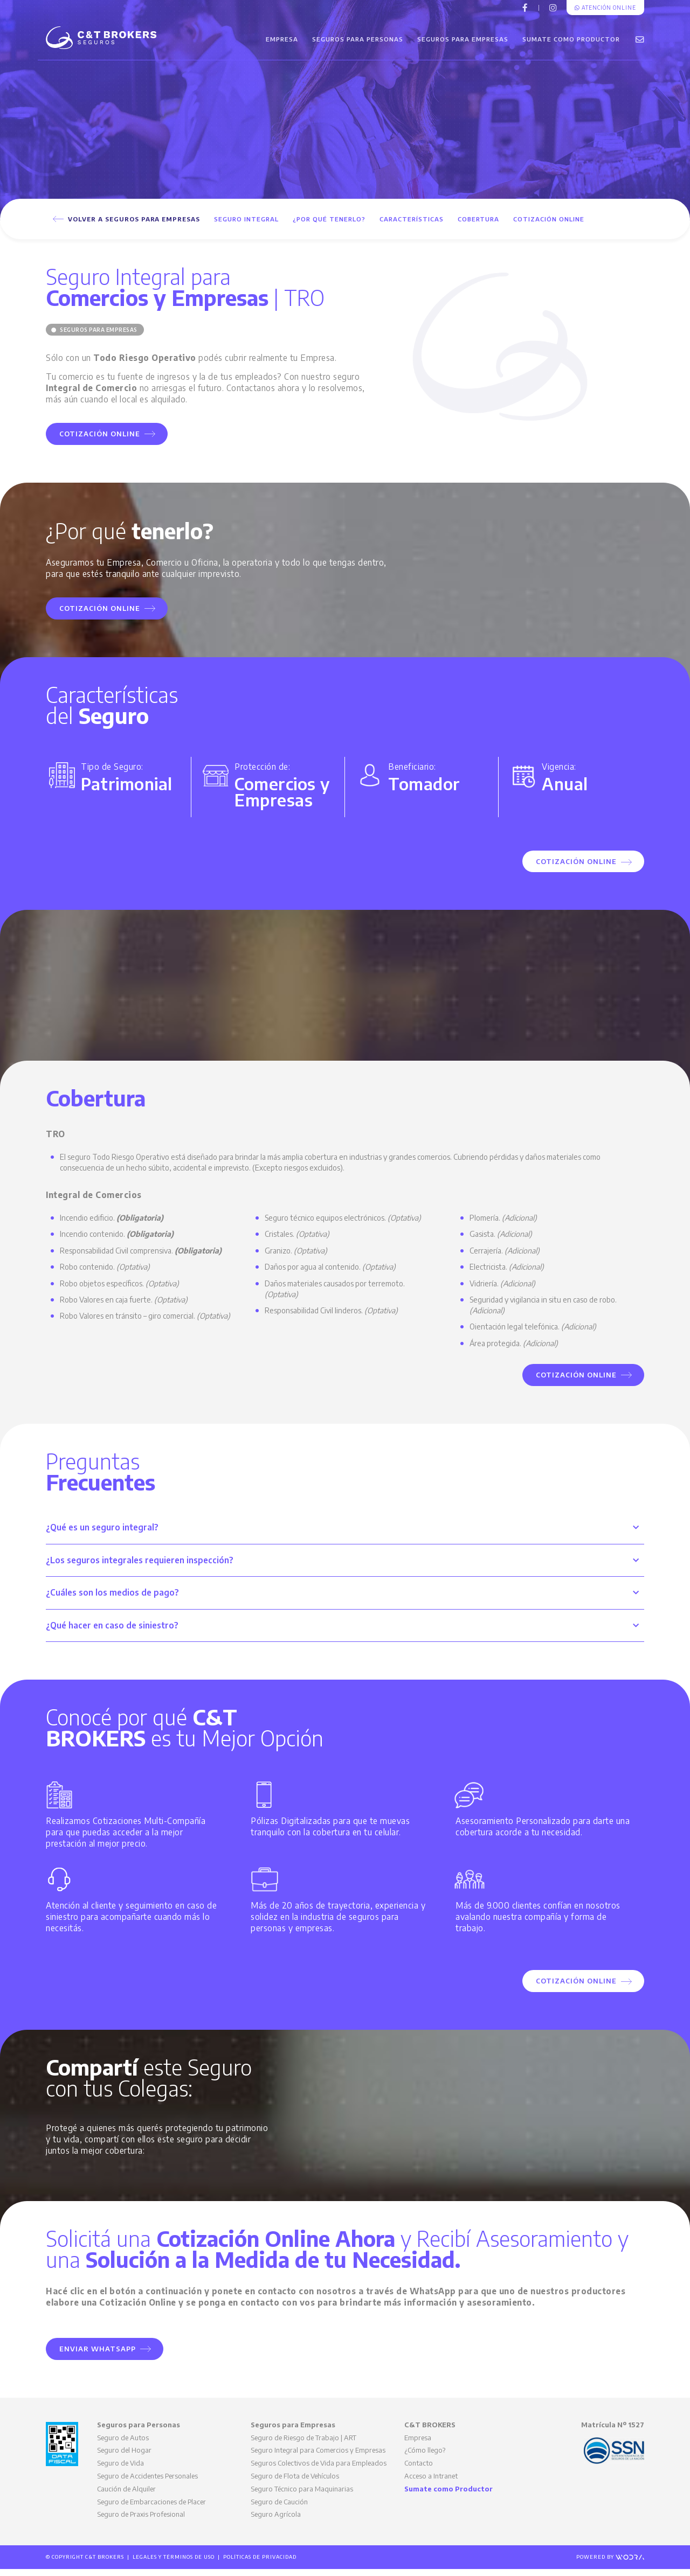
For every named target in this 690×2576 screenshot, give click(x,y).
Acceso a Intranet (431, 2482)
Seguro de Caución (279, 2508)
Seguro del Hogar (124, 2457)
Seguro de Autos (123, 2444)
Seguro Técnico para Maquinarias (302, 2495)
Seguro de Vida (120, 2470)
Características (412, 225)
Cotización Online (548, 225)
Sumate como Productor (571, 42)
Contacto (418, 2470)
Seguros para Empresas (462, 42)
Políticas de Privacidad (259, 2564)
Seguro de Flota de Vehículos (295, 2482)
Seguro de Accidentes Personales (147, 2482)
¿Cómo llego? (424, 2457)
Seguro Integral (246, 225)
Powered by (610, 2564)
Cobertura (478, 225)
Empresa (282, 42)
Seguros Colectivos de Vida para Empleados (319, 2470)
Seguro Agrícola (276, 2521)
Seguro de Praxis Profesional (141, 2521)
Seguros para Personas (357, 42)
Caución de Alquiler (126, 2495)
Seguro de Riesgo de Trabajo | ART (303, 2444)
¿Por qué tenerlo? (329, 225)
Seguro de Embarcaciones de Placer (151, 2508)
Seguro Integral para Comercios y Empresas (318, 2457)
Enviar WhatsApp (105, 2355)
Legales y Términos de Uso (174, 2564)
